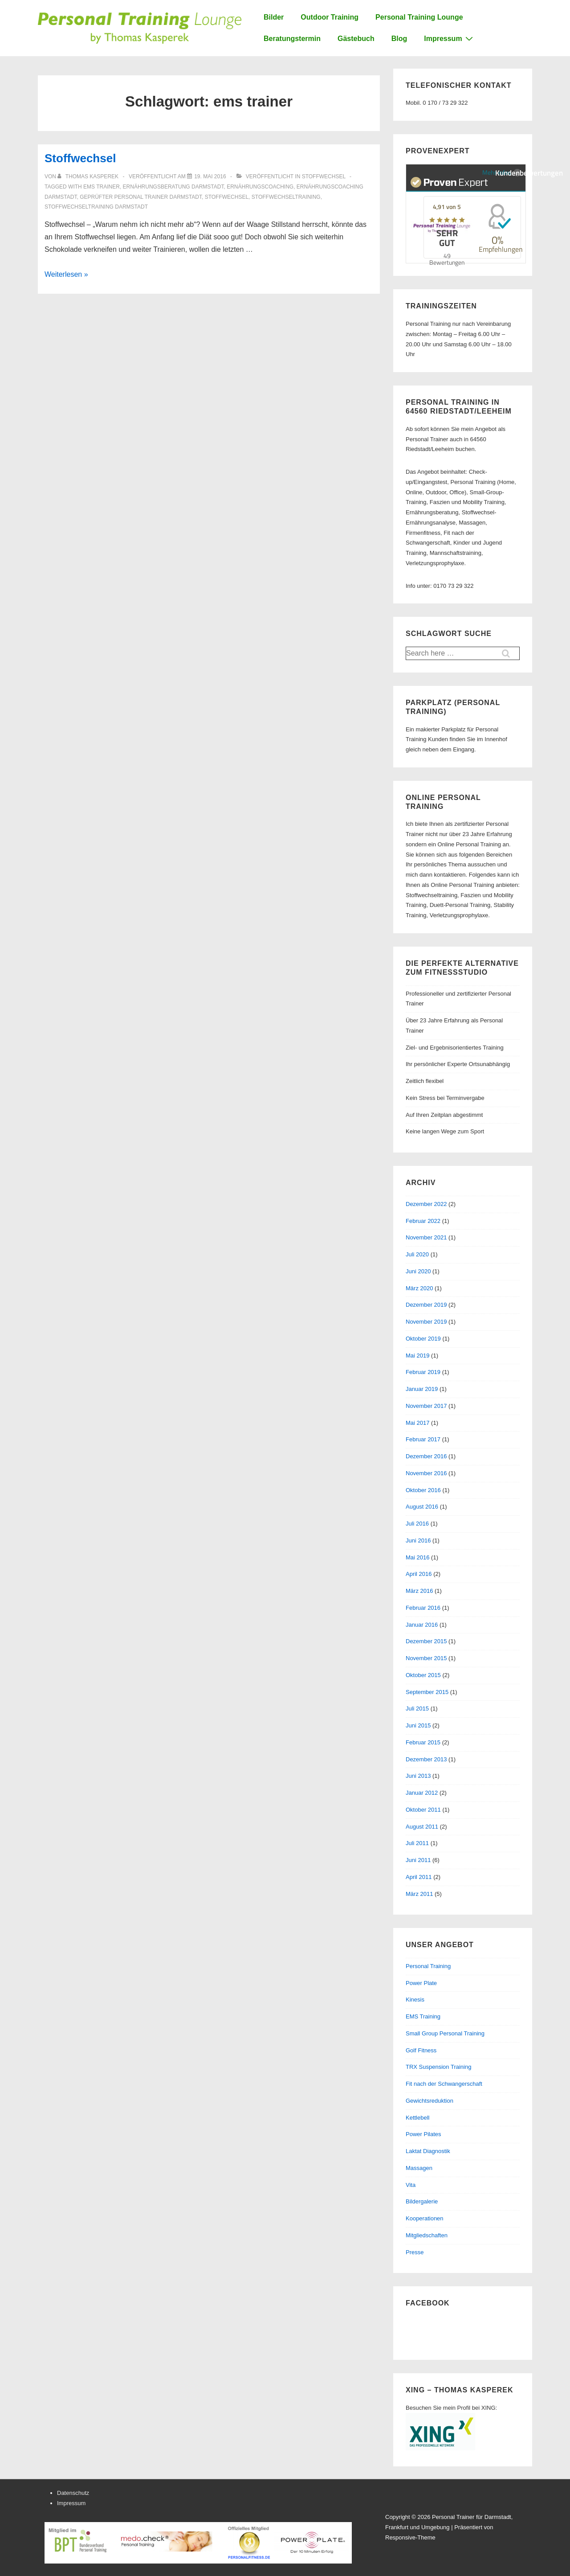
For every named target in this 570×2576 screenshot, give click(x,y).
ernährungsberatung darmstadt (173, 187)
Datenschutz (73, 2493)
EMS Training (423, 2016)
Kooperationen (425, 2218)
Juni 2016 (418, 1540)
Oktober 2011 (423, 1809)
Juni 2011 (418, 1860)
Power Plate (421, 1983)
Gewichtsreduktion (429, 2100)
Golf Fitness (421, 2050)
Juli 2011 (417, 1843)
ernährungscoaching (260, 187)
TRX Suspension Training (438, 2066)
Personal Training (428, 1966)
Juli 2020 (417, 1254)
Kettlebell (417, 2117)
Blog (399, 38)
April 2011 (419, 1877)
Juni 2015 (418, 1725)
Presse (414, 2252)
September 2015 (427, 1692)
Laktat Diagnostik (428, 2151)
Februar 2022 (423, 1221)
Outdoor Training (329, 17)
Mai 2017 (417, 1422)
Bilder (274, 17)
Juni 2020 (418, 1271)
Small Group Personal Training (445, 2033)
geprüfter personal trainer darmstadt (141, 197)
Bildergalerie (422, 2201)
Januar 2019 (422, 1389)
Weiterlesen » (66, 274)
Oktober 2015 (423, 1675)
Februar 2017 (423, 1439)
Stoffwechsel (80, 158)
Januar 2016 (422, 1624)
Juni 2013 (418, 1775)
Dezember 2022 (426, 1204)
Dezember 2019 (426, 1304)
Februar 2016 (423, 1607)
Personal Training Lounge (419, 17)
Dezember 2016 (426, 1456)
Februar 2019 (423, 1372)
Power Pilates (423, 2134)
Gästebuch (356, 38)
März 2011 (419, 1894)
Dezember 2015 (426, 1641)
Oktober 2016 (423, 1490)
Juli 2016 (417, 1523)
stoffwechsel (226, 197)
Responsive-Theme (410, 2537)
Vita (410, 2185)
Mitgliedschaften (427, 2235)
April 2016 (419, 1574)
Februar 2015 (423, 1742)
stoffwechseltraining (286, 197)
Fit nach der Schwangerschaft (444, 2083)
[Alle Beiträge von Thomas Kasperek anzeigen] (88, 176)
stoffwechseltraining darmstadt (96, 207)
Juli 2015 (417, 1708)
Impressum (449, 38)
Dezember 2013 (426, 1759)
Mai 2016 (417, 1557)
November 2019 (426, 1321)
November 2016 (426, 1473)
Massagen (419, 2168)
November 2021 (426, 1237)
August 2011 (422, 1826)
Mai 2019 (417, 1355)
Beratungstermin (292, 38)
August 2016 (422, 1506)
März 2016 (419, 1590)
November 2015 (426, 1658)
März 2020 (419, 1288)
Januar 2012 (422, 1792)
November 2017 (426, 1406)
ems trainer (101, 187)
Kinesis (415, 1999)
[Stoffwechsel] (210, 176)
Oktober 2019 (423, 1338)
